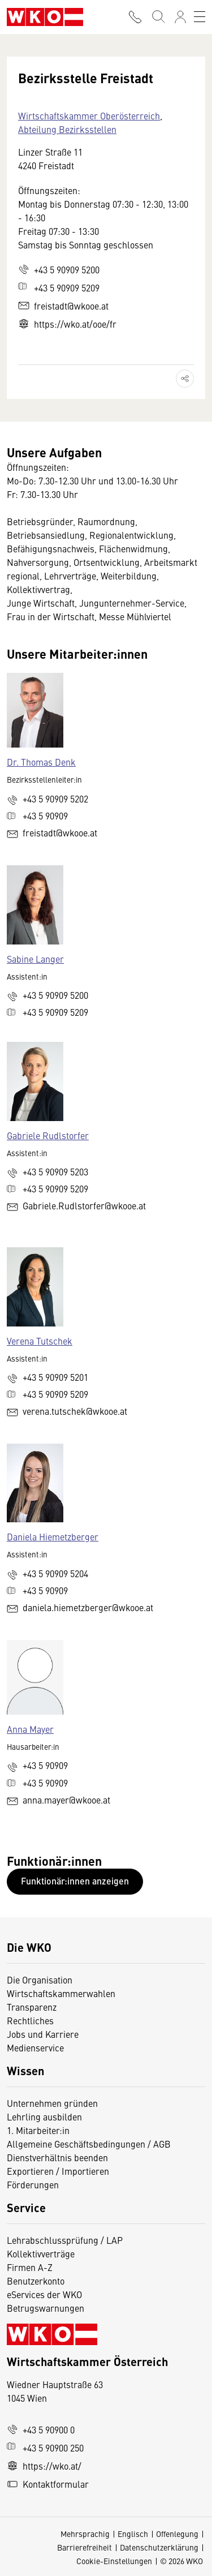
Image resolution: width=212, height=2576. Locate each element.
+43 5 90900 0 (41, 2429)
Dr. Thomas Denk (41, 761)
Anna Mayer (30, 1729)
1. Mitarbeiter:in (38, 2130)
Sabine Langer (35, 958)
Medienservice (35, 2047)
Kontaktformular (48, 2484)
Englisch (133, 2533)
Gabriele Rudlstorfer (48, 1135)
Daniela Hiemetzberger (52, 1536)
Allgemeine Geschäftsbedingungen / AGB (89, 2143)
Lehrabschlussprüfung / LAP (65, 2240)
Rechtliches (30, 2020)
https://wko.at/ (44, 2465)
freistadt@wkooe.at (63, 305)
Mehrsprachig (85, 2533)
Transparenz (32, 2006)
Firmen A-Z (30, 2267)
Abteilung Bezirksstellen (67, 129)
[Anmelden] (180, 17)
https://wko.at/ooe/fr (67, 323)
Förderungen (33, 2184)
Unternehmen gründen (52, 2103)
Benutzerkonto (35, 2280)
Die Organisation (39, 1979)
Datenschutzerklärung (159, 2547)
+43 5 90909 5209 (58, 287)
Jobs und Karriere (43, 2034)
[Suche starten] (158, 17)
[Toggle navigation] (199, 17)
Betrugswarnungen (46, 2308)
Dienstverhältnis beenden (57, 2157)
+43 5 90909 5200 (58, 269)
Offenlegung (177, 2533)
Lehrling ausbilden (44, 2116)
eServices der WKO (44, 2294)
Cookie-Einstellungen (114, 2561)
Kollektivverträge (41, 2253)
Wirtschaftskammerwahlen (61, 1993)
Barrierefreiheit (84, 2547)
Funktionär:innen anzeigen (75, 1880)
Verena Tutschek (39, 1340)
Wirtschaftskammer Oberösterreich (89, 115)
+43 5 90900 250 (45, 2447)
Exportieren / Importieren (58, 2171)
